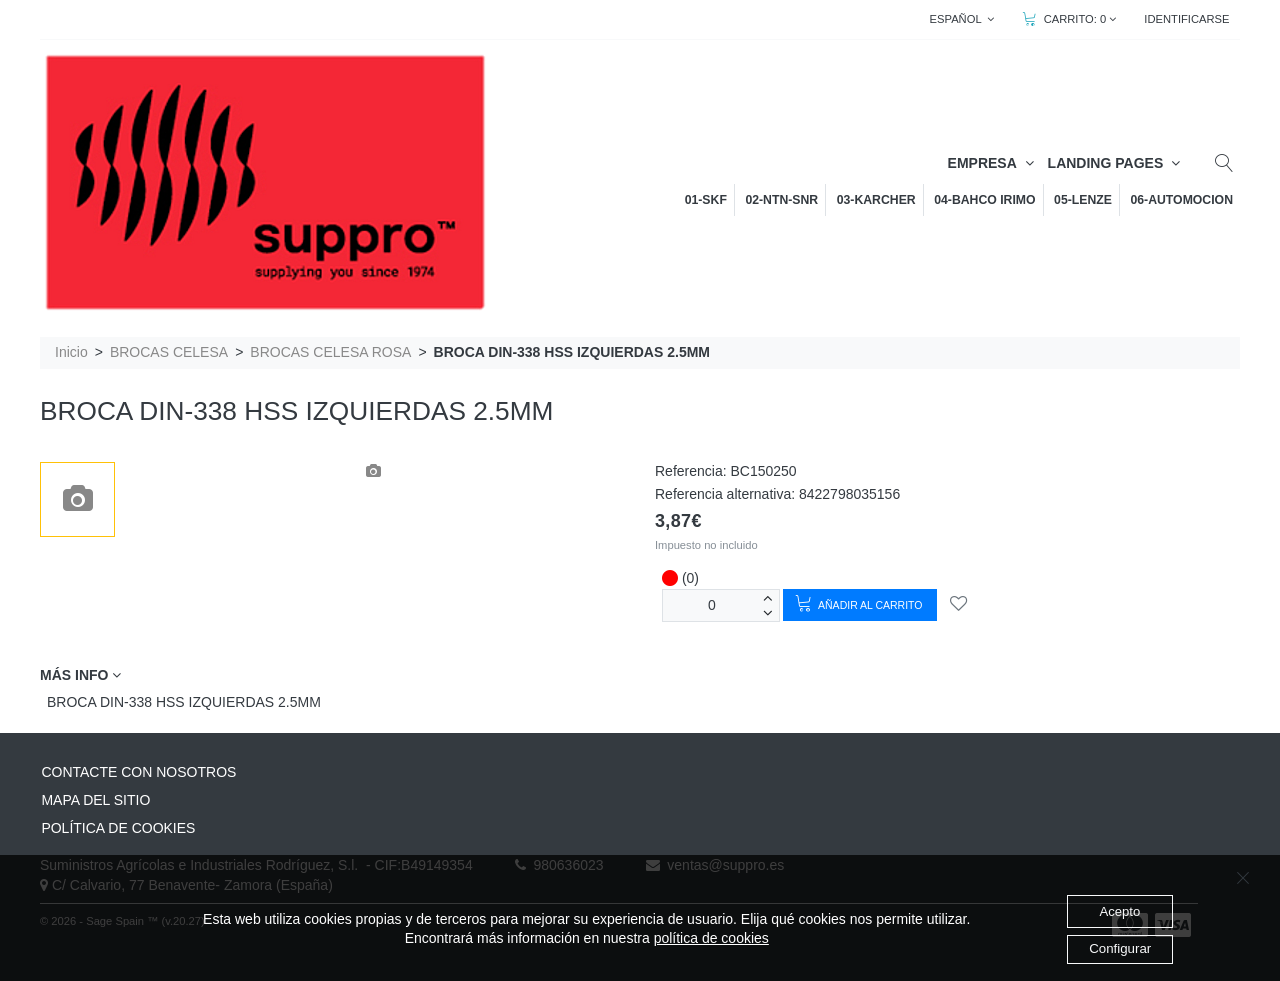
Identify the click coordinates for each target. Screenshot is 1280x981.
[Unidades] (712, 605)
